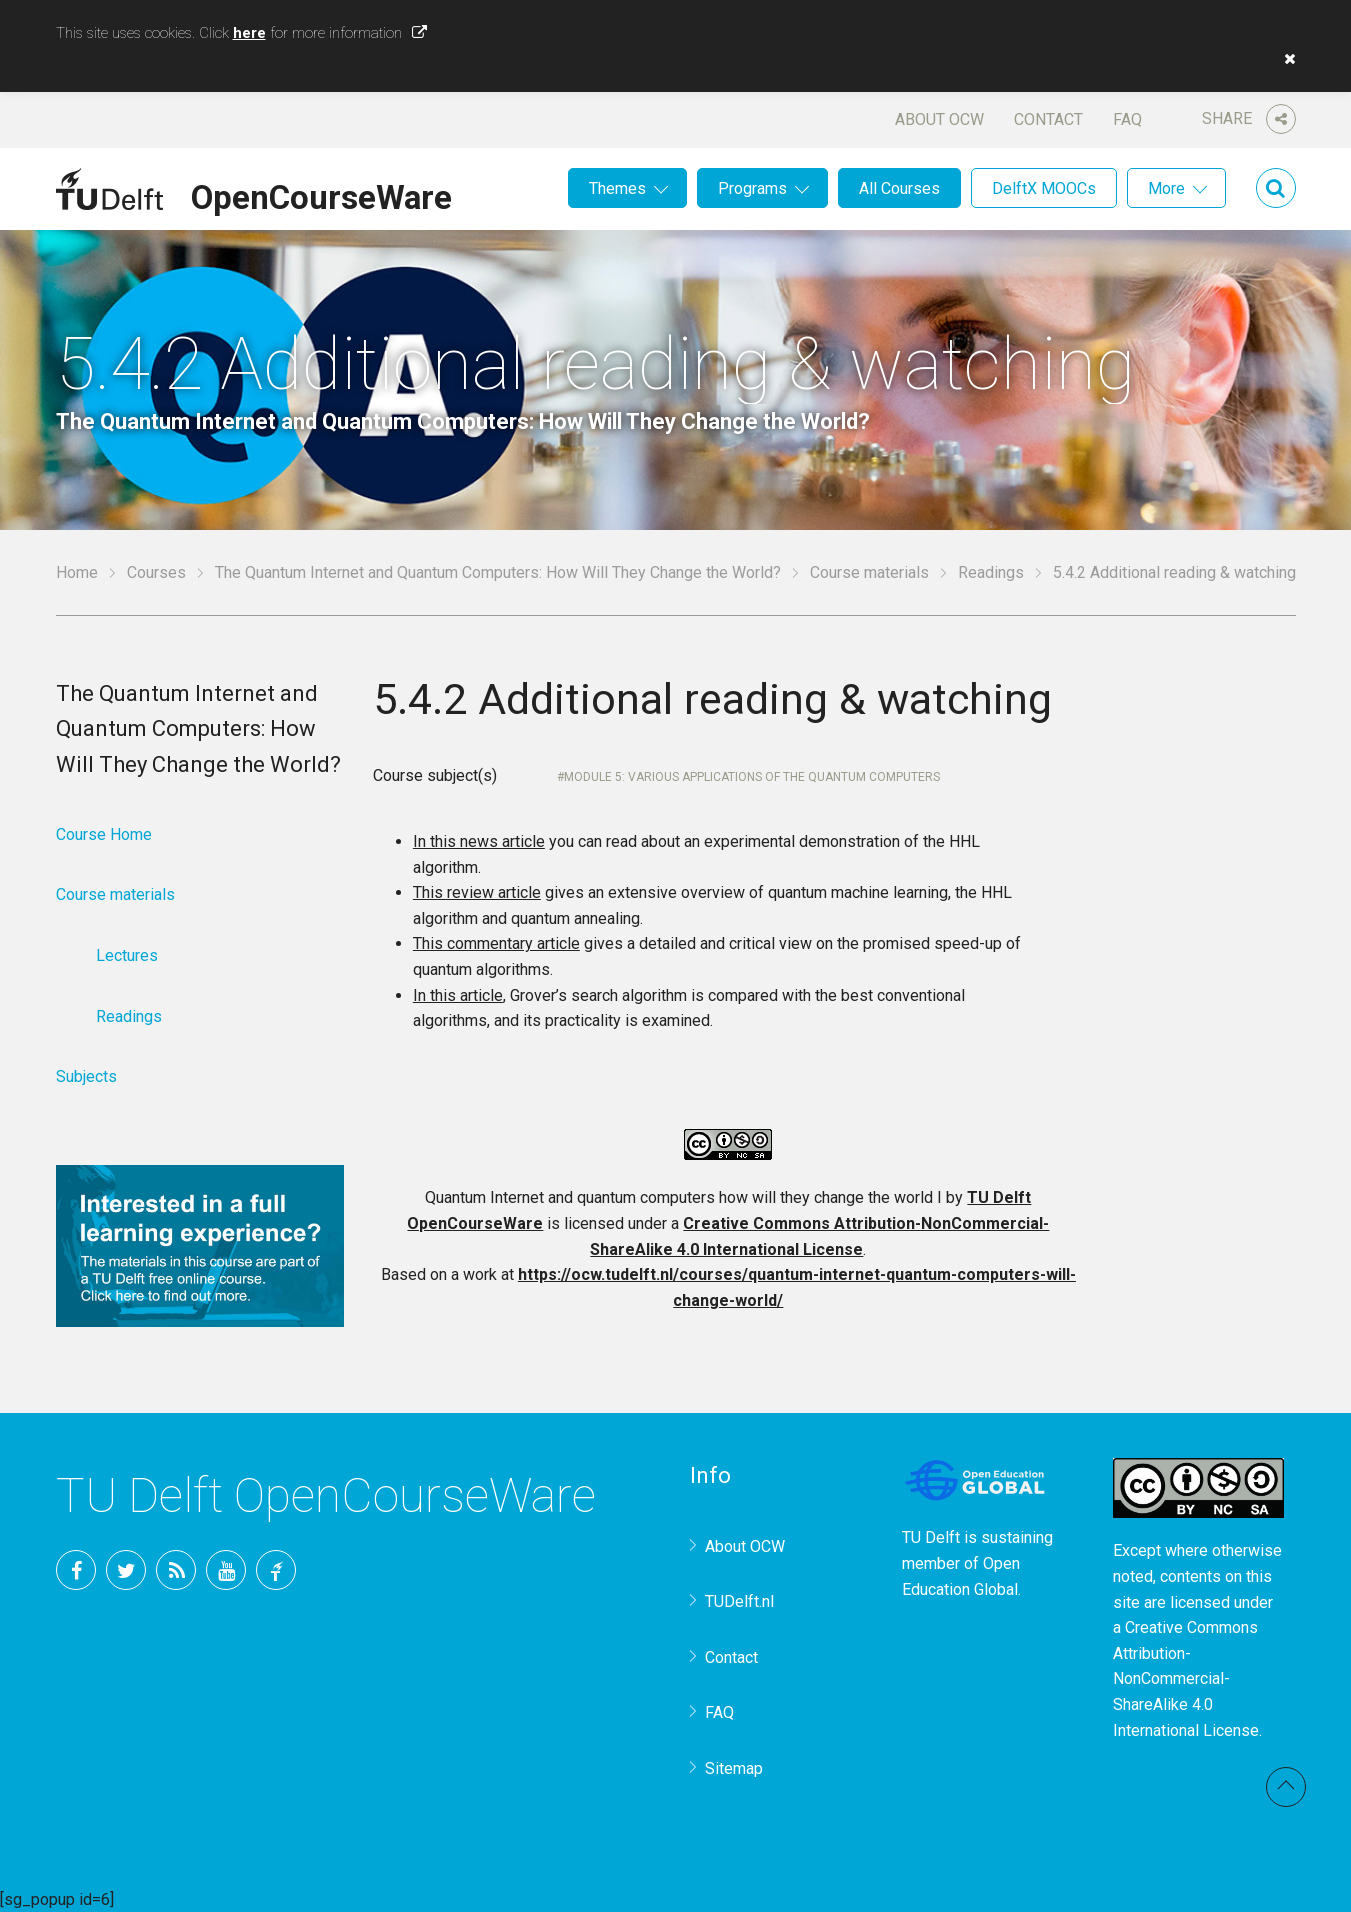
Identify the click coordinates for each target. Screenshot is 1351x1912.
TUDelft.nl (739, 1601)
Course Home (104, 834)
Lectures (127, 955)
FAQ (1127, 119)
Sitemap (734, 1768)
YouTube (226, 1570)
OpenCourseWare (321, 194)
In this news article (479, 841)
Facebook (76, 1570)
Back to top (1286, 1787)
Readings (991, 572)
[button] (1285, 59)
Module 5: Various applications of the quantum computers (752, 777)
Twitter (126, 1570)
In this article (458, 995)
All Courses (899, 188)
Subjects (86, 1076)
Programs (752, 188)
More (1166, 188)
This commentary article (496, 943)
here (249, 33)
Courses (156, 572)
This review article (477, 892)
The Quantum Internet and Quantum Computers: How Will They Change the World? (498, 572)
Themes (617, 188)
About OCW (939, 119)
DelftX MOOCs (1044, 188)
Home (77, 572)
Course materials (869, 572)
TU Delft (276, 1570)
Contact (1048, 119)
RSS (176, 1570)
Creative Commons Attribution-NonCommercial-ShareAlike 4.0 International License (1186, 1678)
